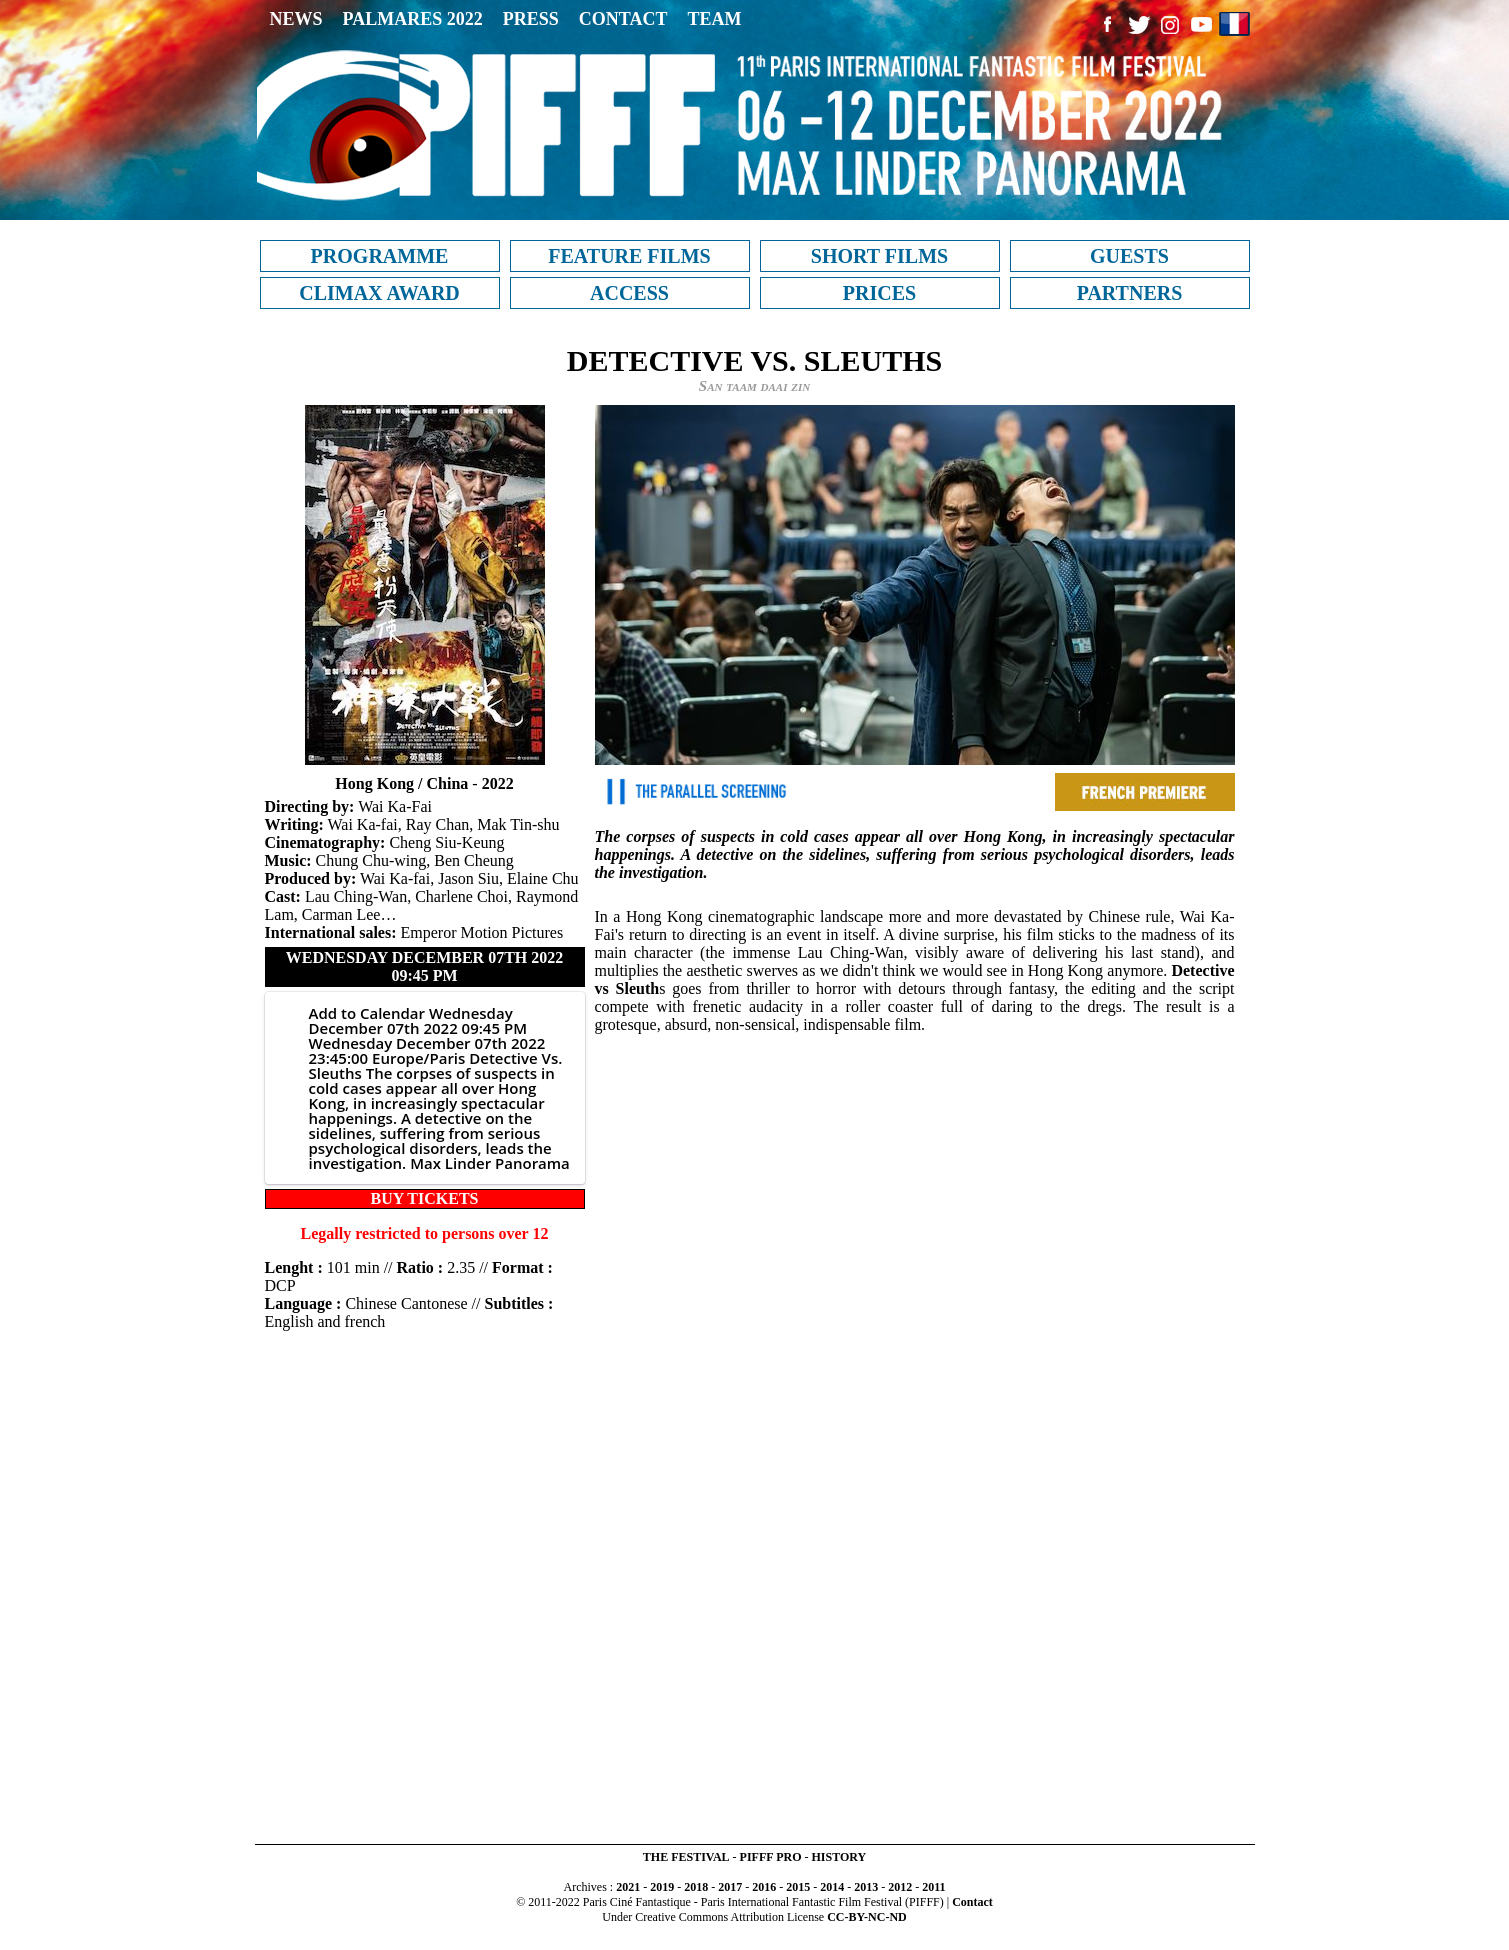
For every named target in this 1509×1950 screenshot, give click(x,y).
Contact (972, 1902)
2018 (696, 1887)
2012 (900, 1887)
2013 (866, 1887)
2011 (933, 1887)
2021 (628, 1887)
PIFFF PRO (771, 1857)
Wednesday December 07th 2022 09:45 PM (425, 966)
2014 (832, 1887)
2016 (764, 1887)
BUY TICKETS (424, 1198)
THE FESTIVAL (686, 1857)
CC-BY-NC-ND (867, 1917)
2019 (662, 1887)
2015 (798, 1887)
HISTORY (838, 1857)
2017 (730, 1887)
